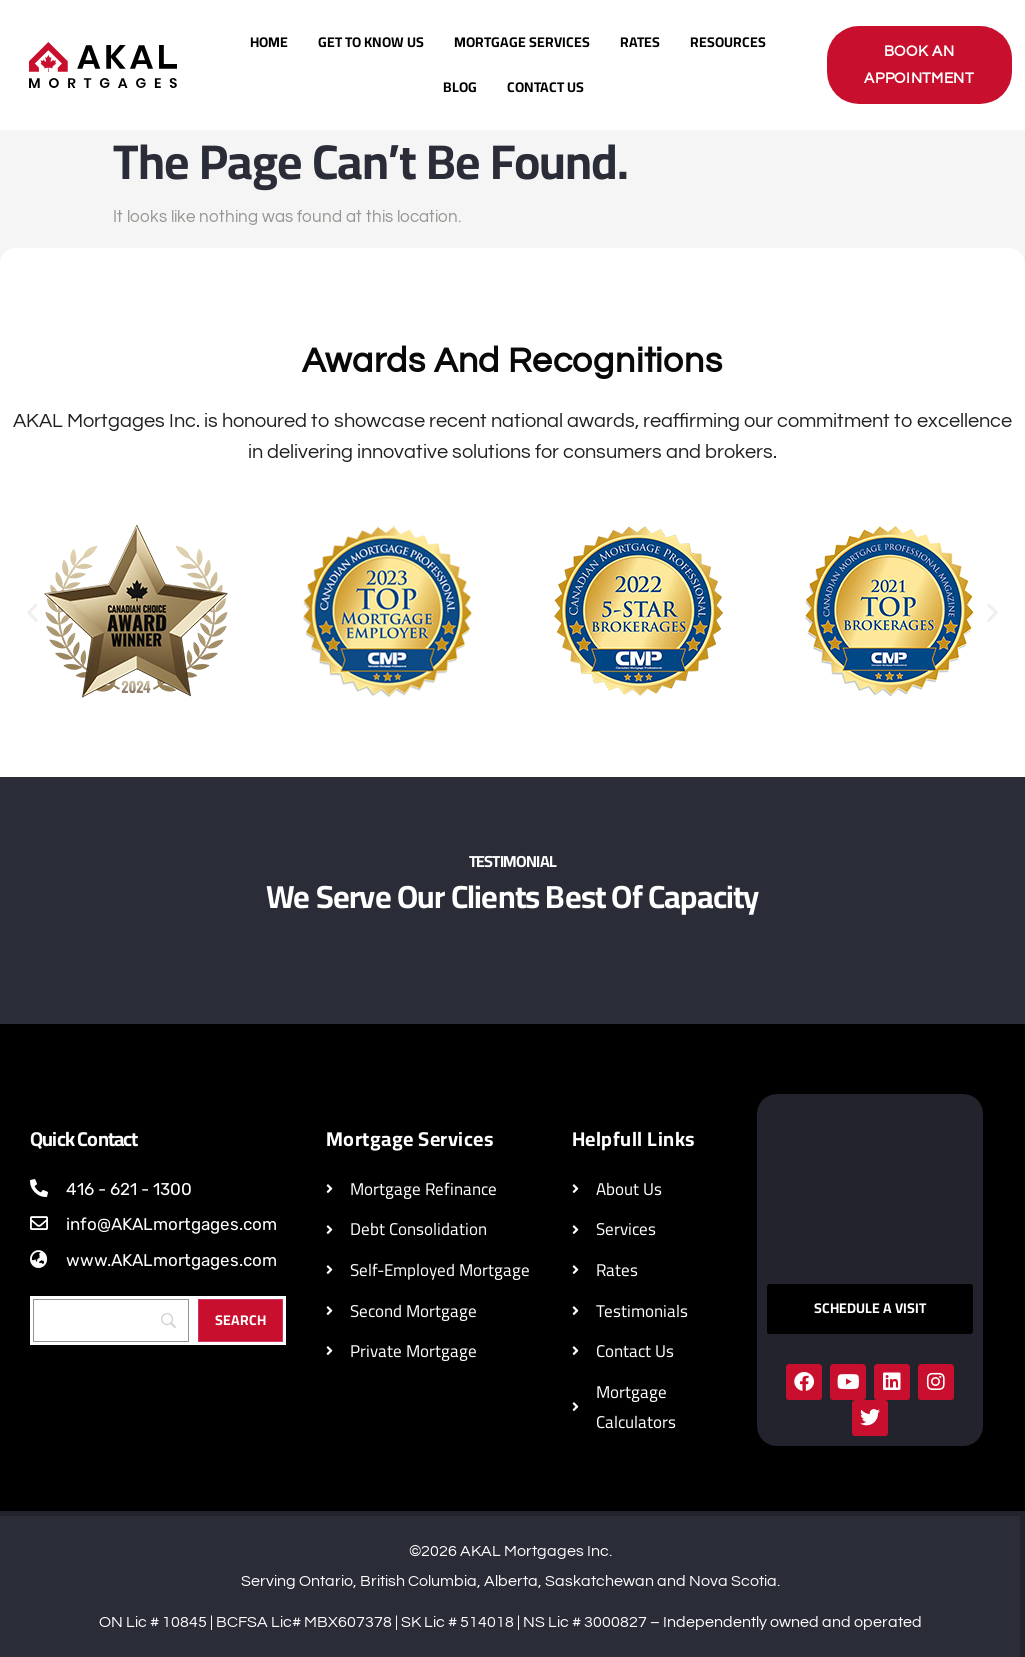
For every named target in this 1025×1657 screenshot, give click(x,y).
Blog (460, 87)
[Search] (111, 1320)
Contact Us (545, 87)
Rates (640, 42)
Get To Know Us (371, 42)
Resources (728, 42)
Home (269, 42)
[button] (32, 612)
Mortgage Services (522, 42)
